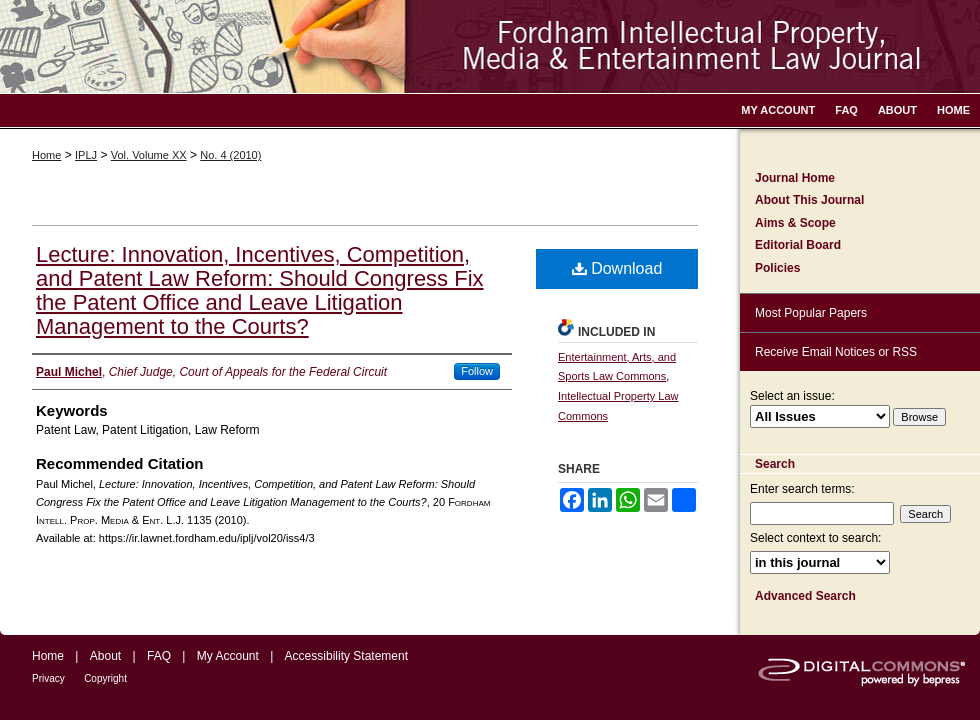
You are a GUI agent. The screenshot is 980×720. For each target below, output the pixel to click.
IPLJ (86, 155)
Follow (477, 371)
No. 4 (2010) (230, 155)
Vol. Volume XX (149, 155)
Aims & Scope (795, 223)
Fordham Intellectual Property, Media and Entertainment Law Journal (490, 46)
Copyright (105, 678)
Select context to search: (815, 538)
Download (617, 268)
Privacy (48, 678)
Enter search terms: (802, 489)
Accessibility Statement (346, 656)
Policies (777, 268)
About (105, 656)
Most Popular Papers (811, 313)
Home (46, 155)
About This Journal (809, 200)
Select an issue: (792, 396)
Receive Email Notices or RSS (836, 352)
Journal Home (795, 178)
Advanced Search (805, 596)
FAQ (159, 656)
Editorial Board (798, 245)
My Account (228, 656)
